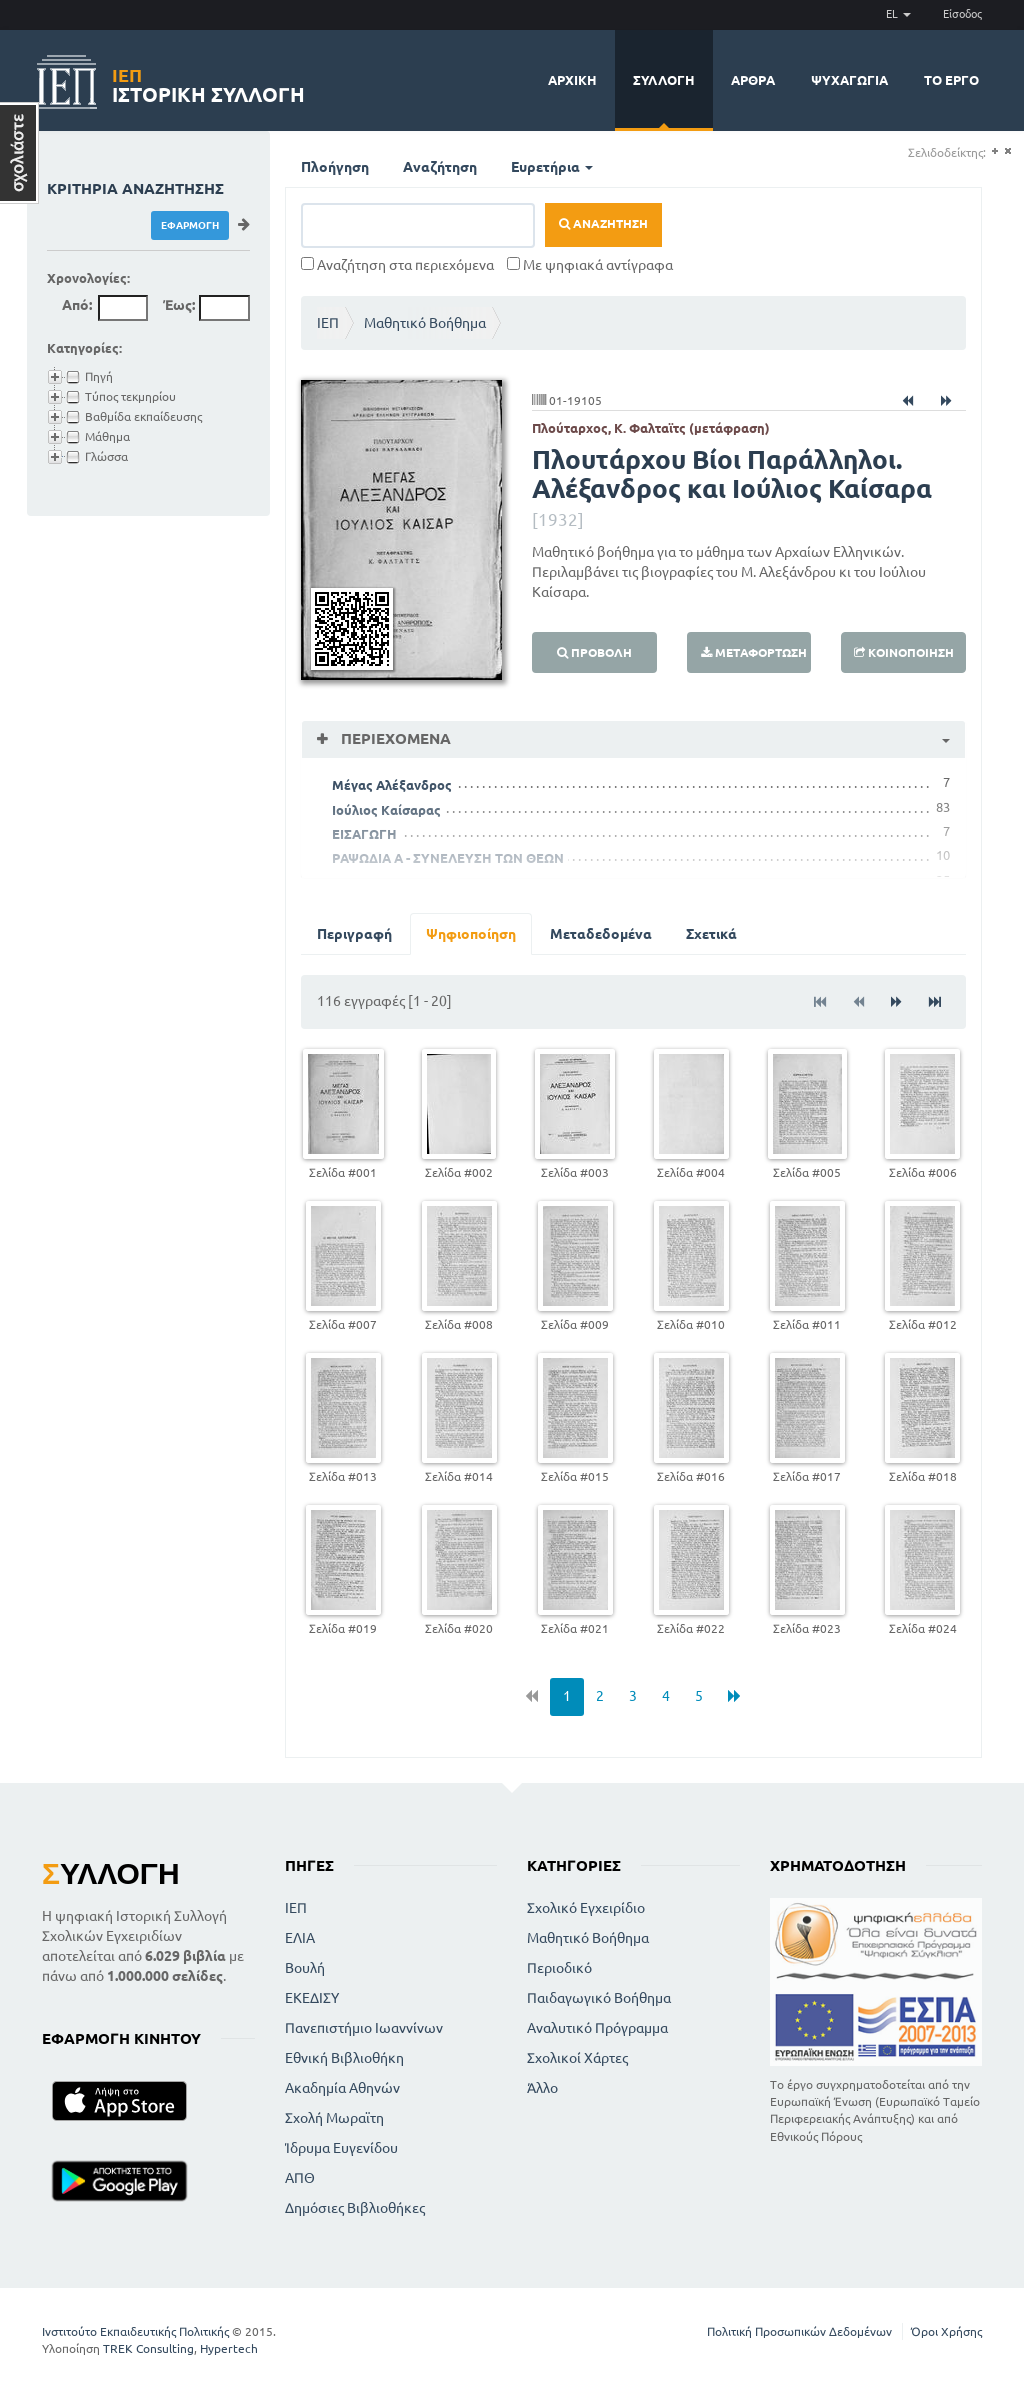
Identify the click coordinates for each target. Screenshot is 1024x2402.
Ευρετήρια (552, 167)
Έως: (179, 305)
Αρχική (572, 80)
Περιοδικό (559, 1968)
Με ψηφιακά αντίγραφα (590, 265)
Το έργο (951, 80)
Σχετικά (711, 934)
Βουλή (305, 1968)
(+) (994, 151)
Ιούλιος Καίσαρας (386, 810)
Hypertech (229, 2348)
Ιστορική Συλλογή (208, 82)
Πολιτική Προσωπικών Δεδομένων (799, 2331)
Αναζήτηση (440, 167)
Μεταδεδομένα (601, 934)
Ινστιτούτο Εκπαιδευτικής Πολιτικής (135, 2331)
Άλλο (542, 2088)
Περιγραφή (354, 934)
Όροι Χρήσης (946, 2331)
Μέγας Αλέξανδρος (392, 785)
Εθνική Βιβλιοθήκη (344, 2058)
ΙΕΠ (328, 323)
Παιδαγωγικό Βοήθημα (599, 1998)
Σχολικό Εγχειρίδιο (586, 1908)
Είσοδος (962, 14)
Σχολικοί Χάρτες (577, 2058)
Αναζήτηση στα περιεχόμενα (397, 265)
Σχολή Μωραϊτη (334, 2118)
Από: (77, 305)
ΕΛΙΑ (300, 1938)
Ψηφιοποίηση (471, 934)
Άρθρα (753, 80)
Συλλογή (664, 80)
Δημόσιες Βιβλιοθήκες (355, 2208)
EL (898, 14)
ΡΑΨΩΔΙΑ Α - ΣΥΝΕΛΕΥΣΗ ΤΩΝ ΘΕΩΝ (448, 858)
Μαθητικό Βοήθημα (425, 323)
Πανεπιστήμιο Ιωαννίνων (364, 2028)
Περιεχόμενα (394, 738)
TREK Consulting (148, 2348)
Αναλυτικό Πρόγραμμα (597, 2028)
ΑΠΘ (300, 2178)
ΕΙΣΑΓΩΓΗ (364, 834)
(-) (1007, 151)
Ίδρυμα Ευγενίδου (341, 2148)
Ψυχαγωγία (849, 80)
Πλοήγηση (335, 167)
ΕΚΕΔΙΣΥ (312, 1998)
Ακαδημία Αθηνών (342, 2088)
